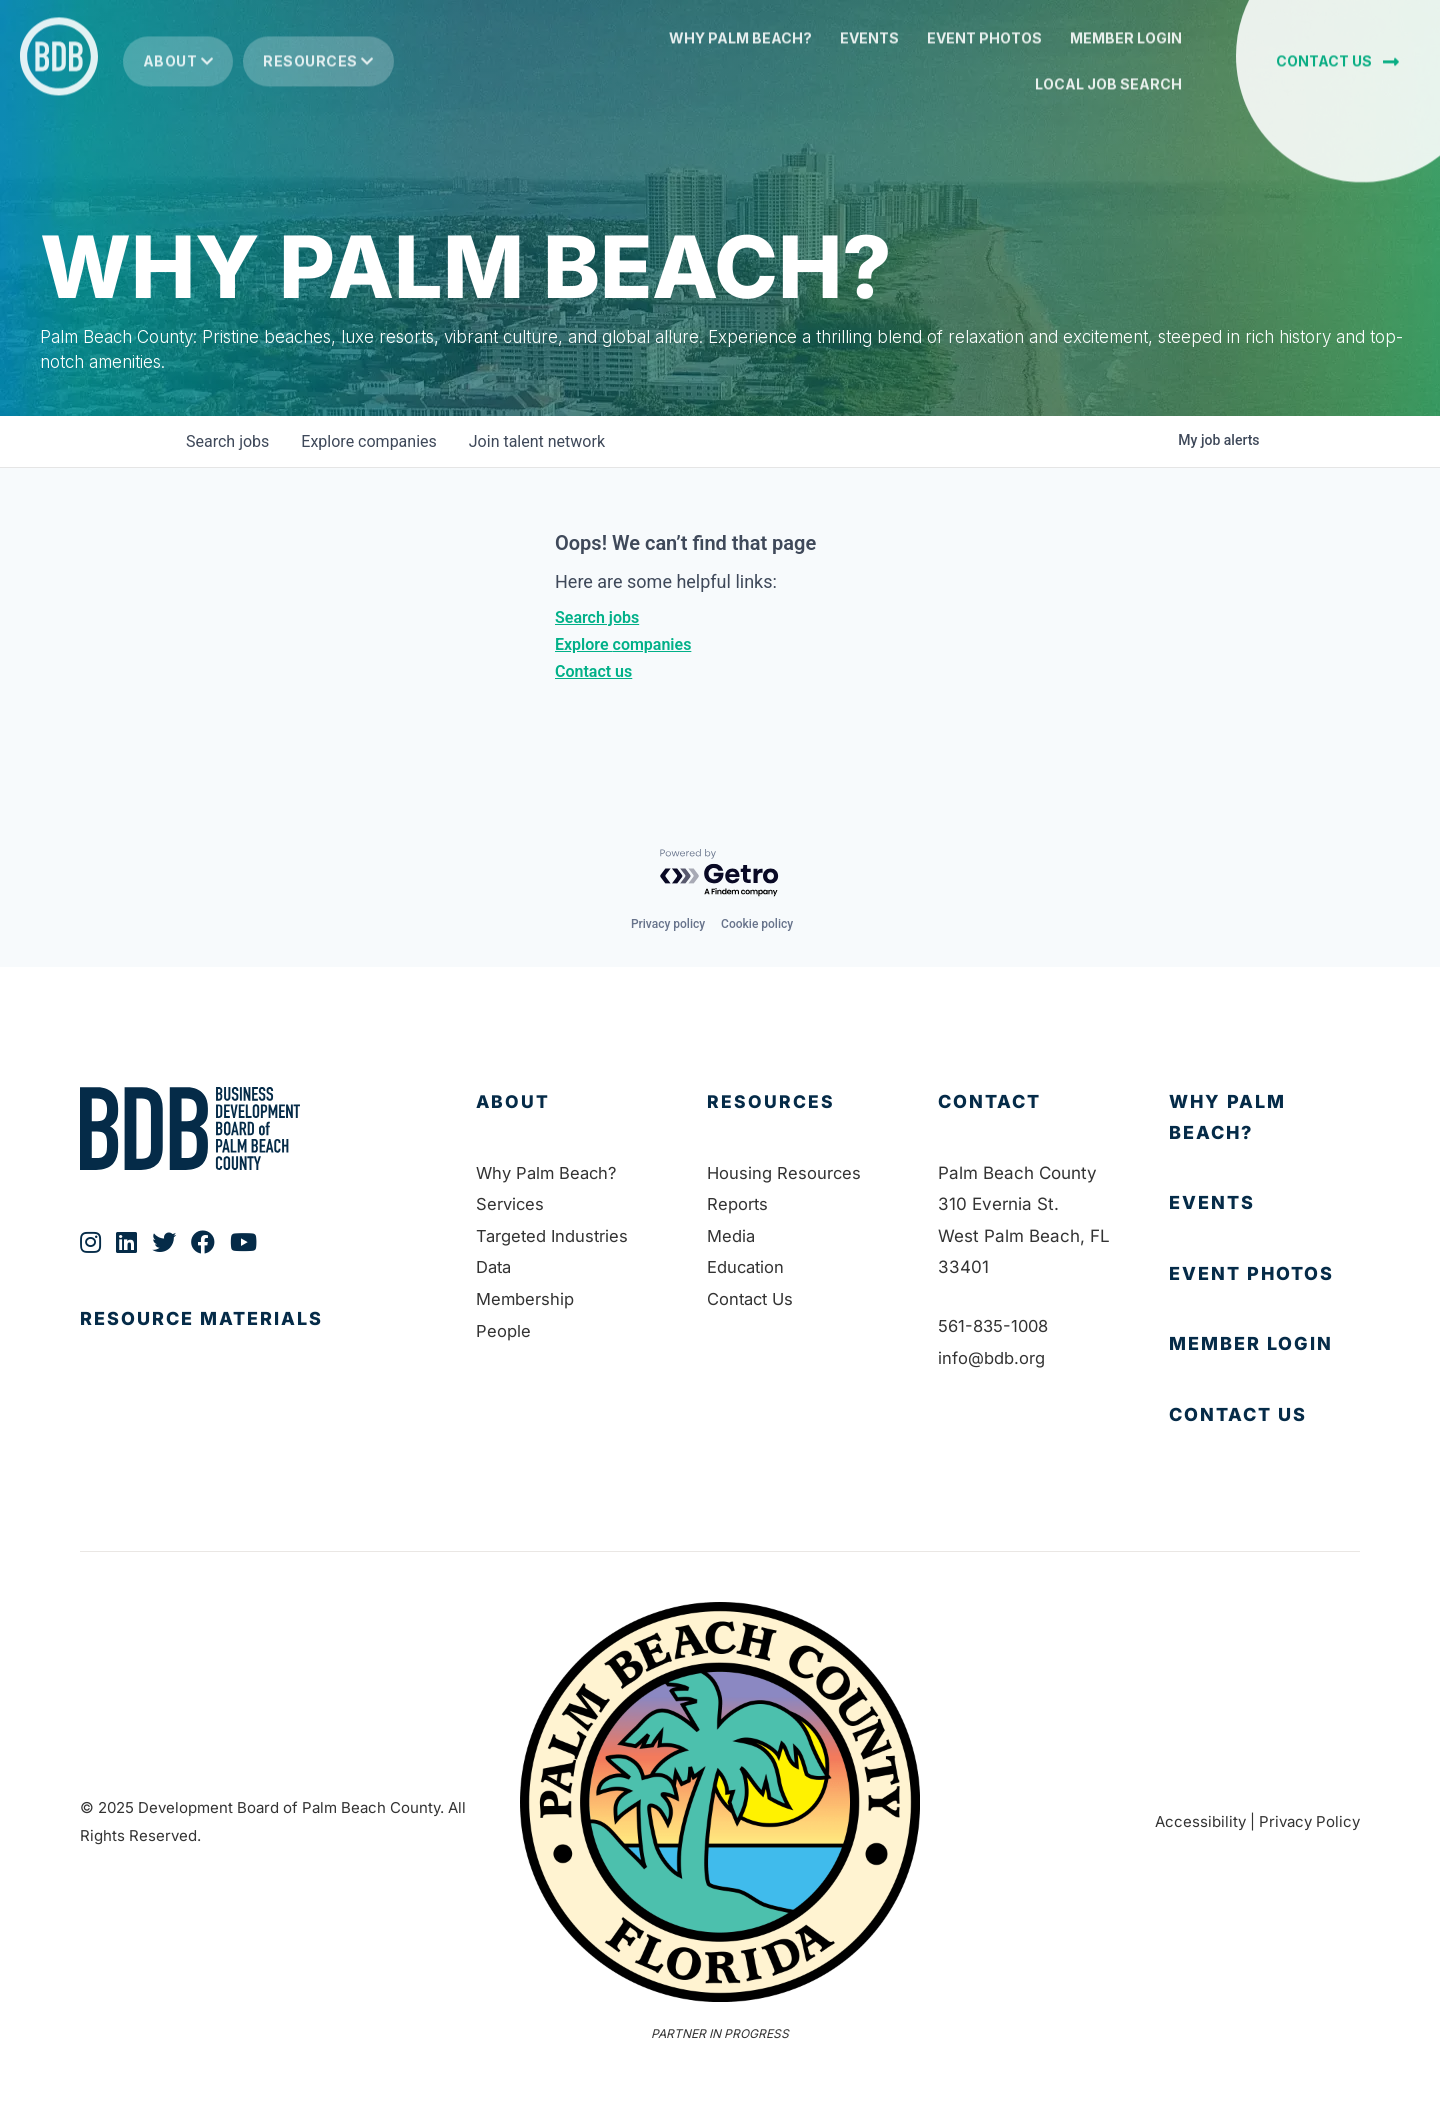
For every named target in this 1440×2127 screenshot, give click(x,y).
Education (747, 1267)
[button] (1337, 69)
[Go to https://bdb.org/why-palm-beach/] (1264, 1117)
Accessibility (1200, 1821)
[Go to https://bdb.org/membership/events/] (1264, 1203)
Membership (525, 1299)
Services (511, 1204)
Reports (738, 1204)
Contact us (593, 671)
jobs (227, 441)
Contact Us (752, 1299)
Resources (318, 69)
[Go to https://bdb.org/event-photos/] (1264, 1274)
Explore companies (623, 644)
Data (495, 1267)
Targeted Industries (554, 1236)
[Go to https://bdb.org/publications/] (258, 1339)
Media (731, 1236)
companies (368, 441)
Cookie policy (757, 924)
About (178, 69)
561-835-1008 (996, 1326)
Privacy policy (668, 924)
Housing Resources (785, 1173)
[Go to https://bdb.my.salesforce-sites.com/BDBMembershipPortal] (1264, 1344)
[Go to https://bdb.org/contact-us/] (1264, 1415)
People (503, 1331)
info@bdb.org (991, 1358)
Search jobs (597, 617)
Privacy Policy (1309, 1821)
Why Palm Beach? (549, 1173)
